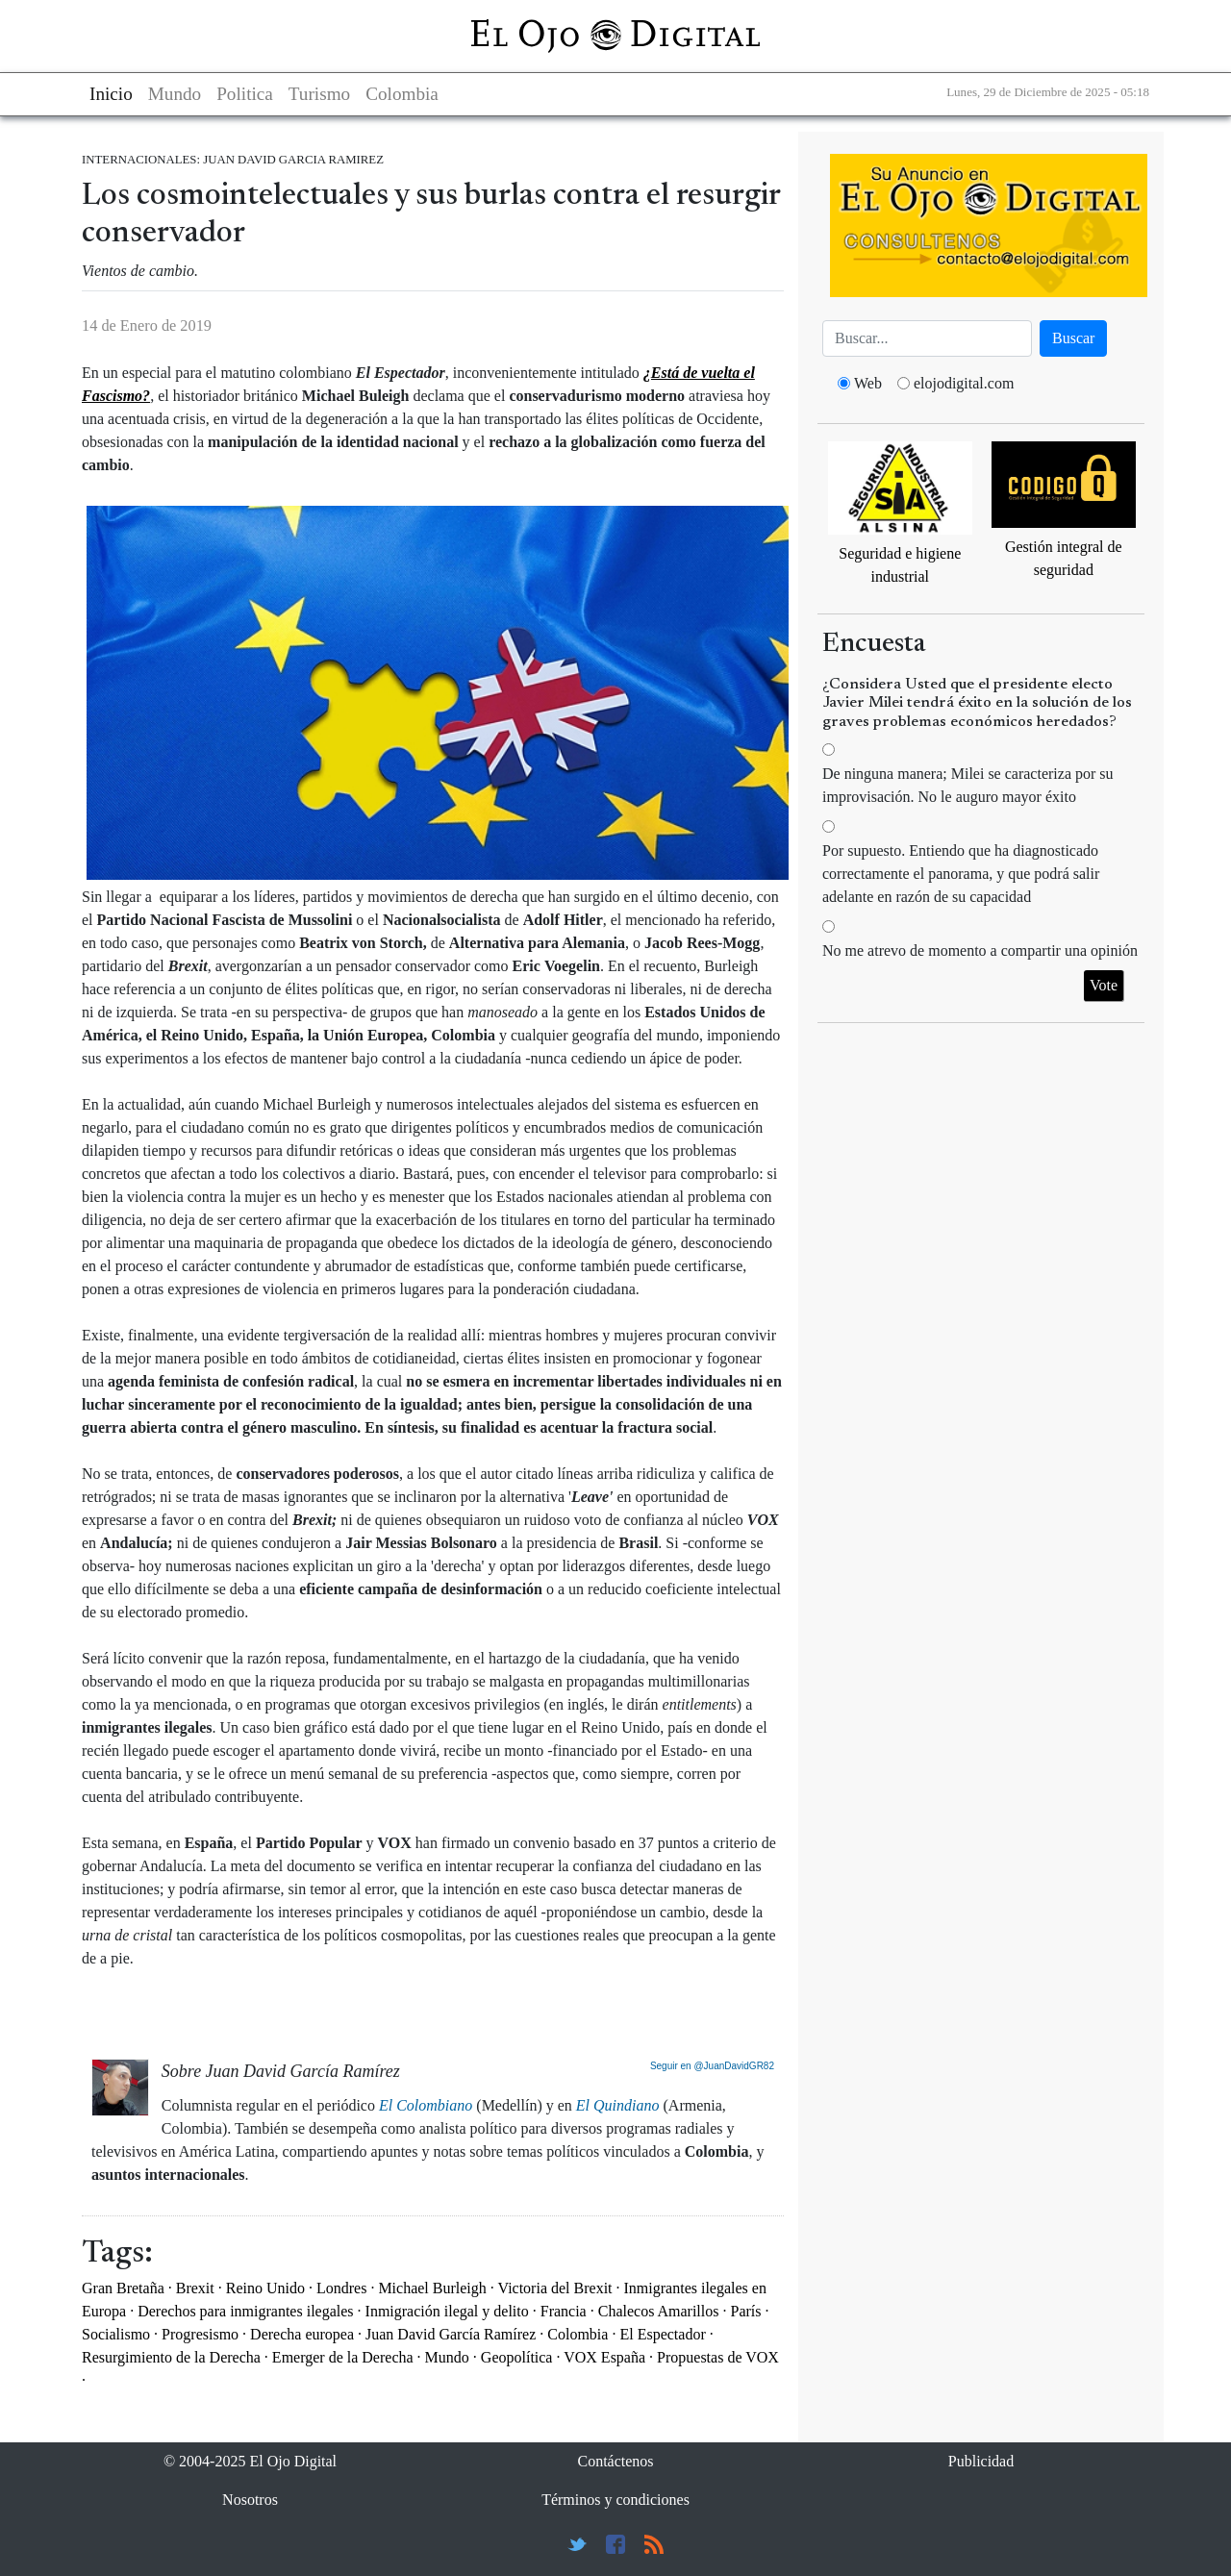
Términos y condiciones (615, 2499)
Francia (563, 2311)
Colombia (402, 94)
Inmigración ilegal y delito (447, 2311)
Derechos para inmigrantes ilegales (245, 2311)
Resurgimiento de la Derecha (171, 2357)
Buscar (1073, 338)
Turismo (319, 94)
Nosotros (250, 2499)
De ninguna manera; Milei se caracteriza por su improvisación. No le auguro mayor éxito (968, 785)
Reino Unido (265, 2288)
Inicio (111, 94)
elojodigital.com (964, 383)
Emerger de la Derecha (343, 2357)
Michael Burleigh (432, 2288)
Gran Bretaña (123, 2288)
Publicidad (981, 2461)
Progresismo (200, 2334)
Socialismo (116, 2334)
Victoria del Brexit (555, 2288)
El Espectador (662, 2334)
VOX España (604, 2357)
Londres (341, 2288)
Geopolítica (517, 2357)
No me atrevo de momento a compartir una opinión (980, 950)
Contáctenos (615, 2461)
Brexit (195, 2288)
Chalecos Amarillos (658, 2311)
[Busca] (927, 338)
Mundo (174, 94)
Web (868, 383)
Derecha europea (302, 2334)
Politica (244, 94)
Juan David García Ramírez (450, 2334)
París (745, 2311)
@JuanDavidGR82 (733, 2066)
